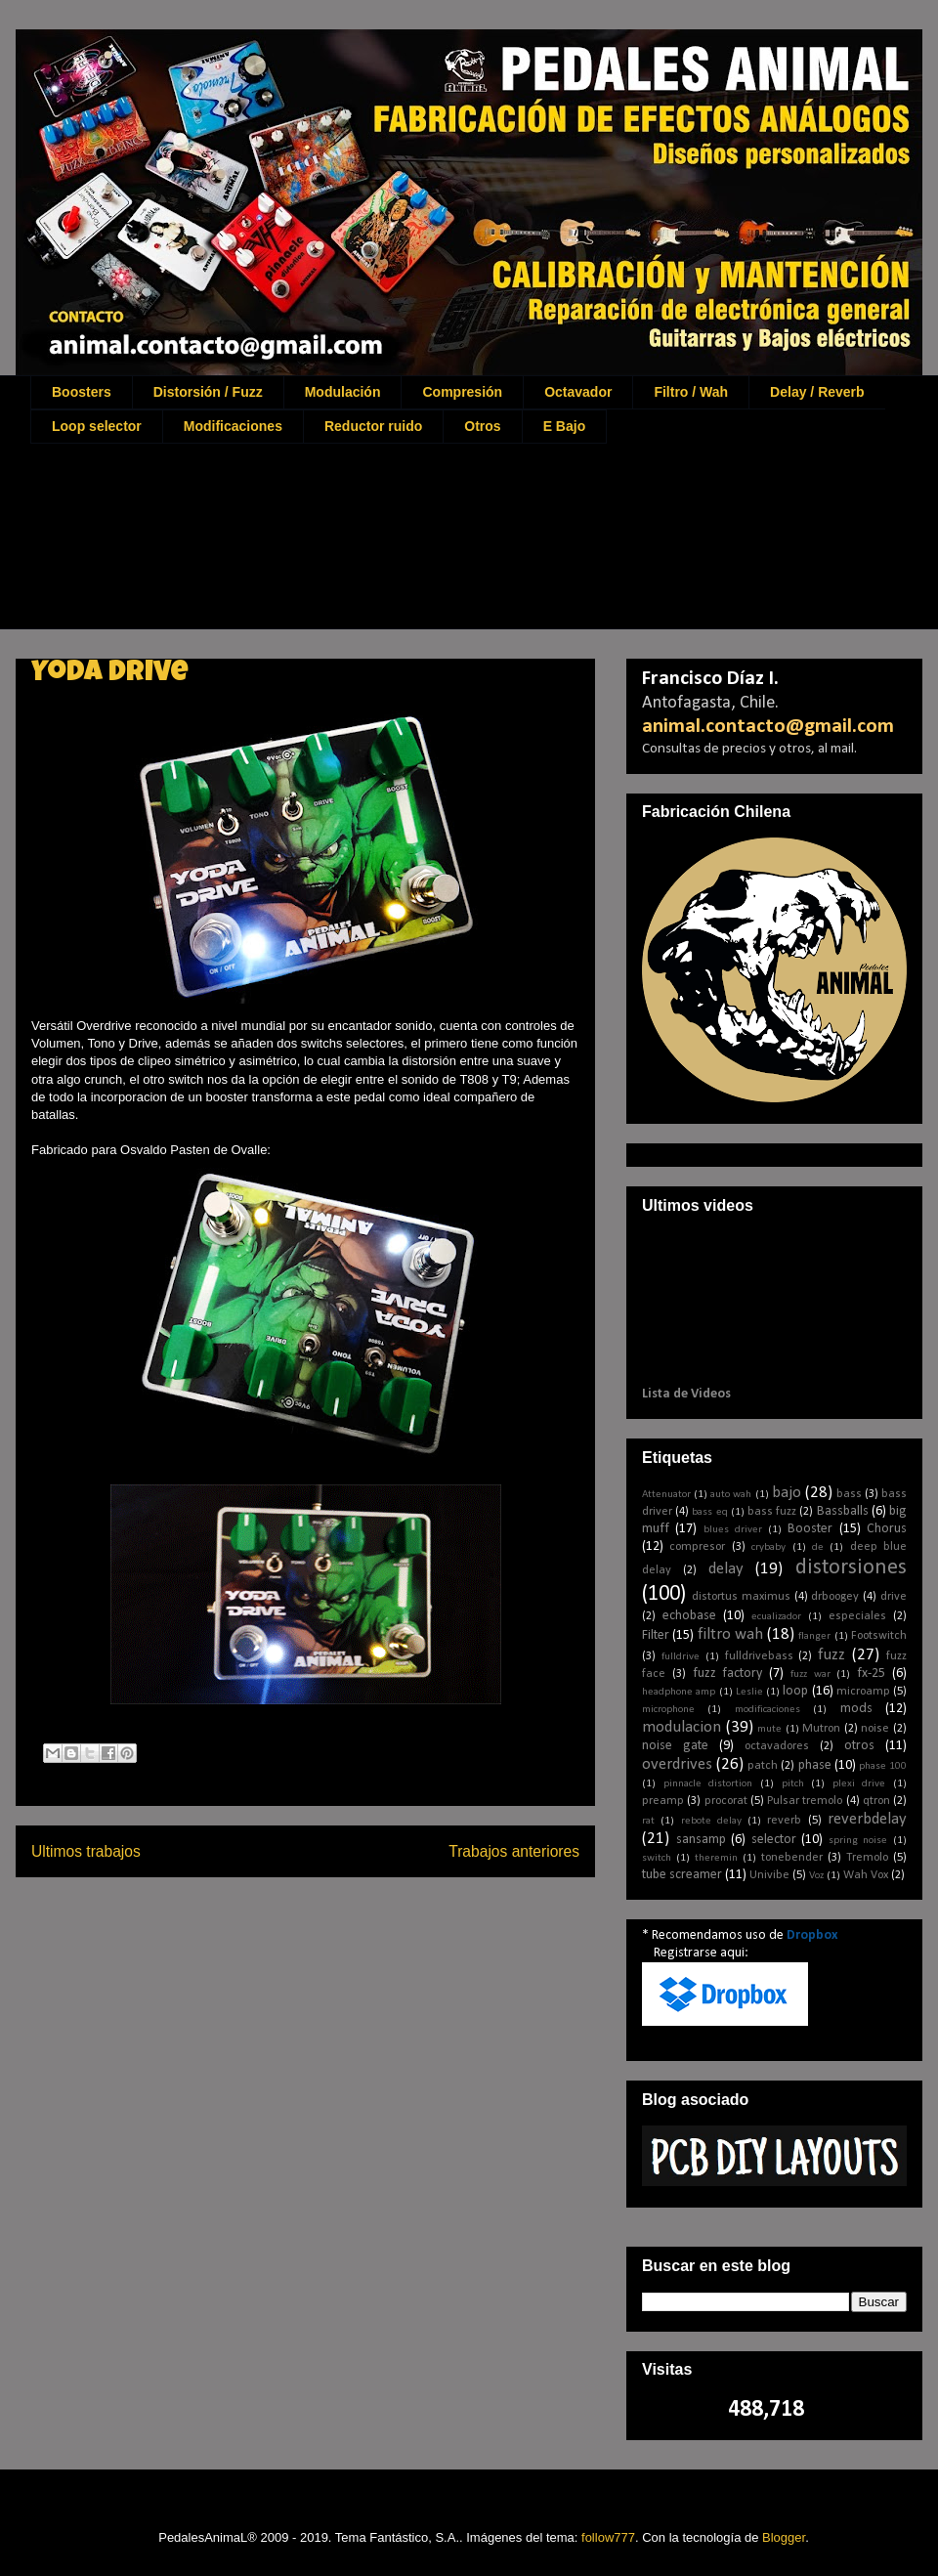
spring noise (858, 1840)
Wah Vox (865, 1875)
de (818, 1547)
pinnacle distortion (708, 1784)
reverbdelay (867, 1819)
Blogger (783, 2537)
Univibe (769, 1875)
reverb (784, 1820)
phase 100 (883, 1766)
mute (769, 1729)
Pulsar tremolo (804, 1801)
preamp (663, 1801)
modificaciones (767, 1709)
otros (859, 1746)
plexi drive (859, 1784)
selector (773, 1839)
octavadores (777, 1746)
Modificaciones (233, 426)
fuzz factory (728, 1673)
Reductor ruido (373, 426)
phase (814, 1765)
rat (648, 1821)
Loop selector (97, 426)
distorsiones (851, 1568)
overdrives (677, 1764)
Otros (482, 426)
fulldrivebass (759, 1656)
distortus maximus (741, 1597)
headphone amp (678, 1692)
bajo (786, 1492)
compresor (697, 1547)
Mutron (821, 1729)
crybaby (768, 1547)
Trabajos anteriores (513, 1851)
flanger (814, 1636)
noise (875, 1729)
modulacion (681, 1727)
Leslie (749, 1692)
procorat (725, 1801)
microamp (863, 1691)
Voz (816, 1875)
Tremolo (867, 1858)
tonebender (792, 1858)
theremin (716, 1858)
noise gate (675, 1746)
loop (795, 1691)
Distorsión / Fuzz (208, 392)
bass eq (709, 1512)
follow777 (608, 2537)
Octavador (578, 392)
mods (856, 1708)
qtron (876, 1801)
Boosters (81, 392)
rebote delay (711, 1821)
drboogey (835, 1597)
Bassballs (843, 1511)
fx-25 (871, 1673)
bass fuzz (771, 1512)
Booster (810, 1529)
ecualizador (776, 1616)
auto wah (730, 1494)
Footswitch (879, 1636)
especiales (857, 1616)
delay (726, 1569)
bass (849, 1494)
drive (893, 1597)
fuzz (831, 1655)
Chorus (887, 1529)
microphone (668, 1709)
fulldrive (680, 1657)
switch (656, 1858)
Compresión (462, 392)
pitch (793, 1784)
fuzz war (810, 1674)
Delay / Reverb (817, 392)
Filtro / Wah (691, 392)
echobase (689, 1616)
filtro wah (730, 1634)
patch (762, 1766)
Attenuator (666, 1494)
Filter (655, 1635)
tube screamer (682, 1875)
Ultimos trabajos (86, 1851)
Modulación (343, 392)
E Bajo (564, 426)
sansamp (701, 1839)
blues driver (733, 1529)
